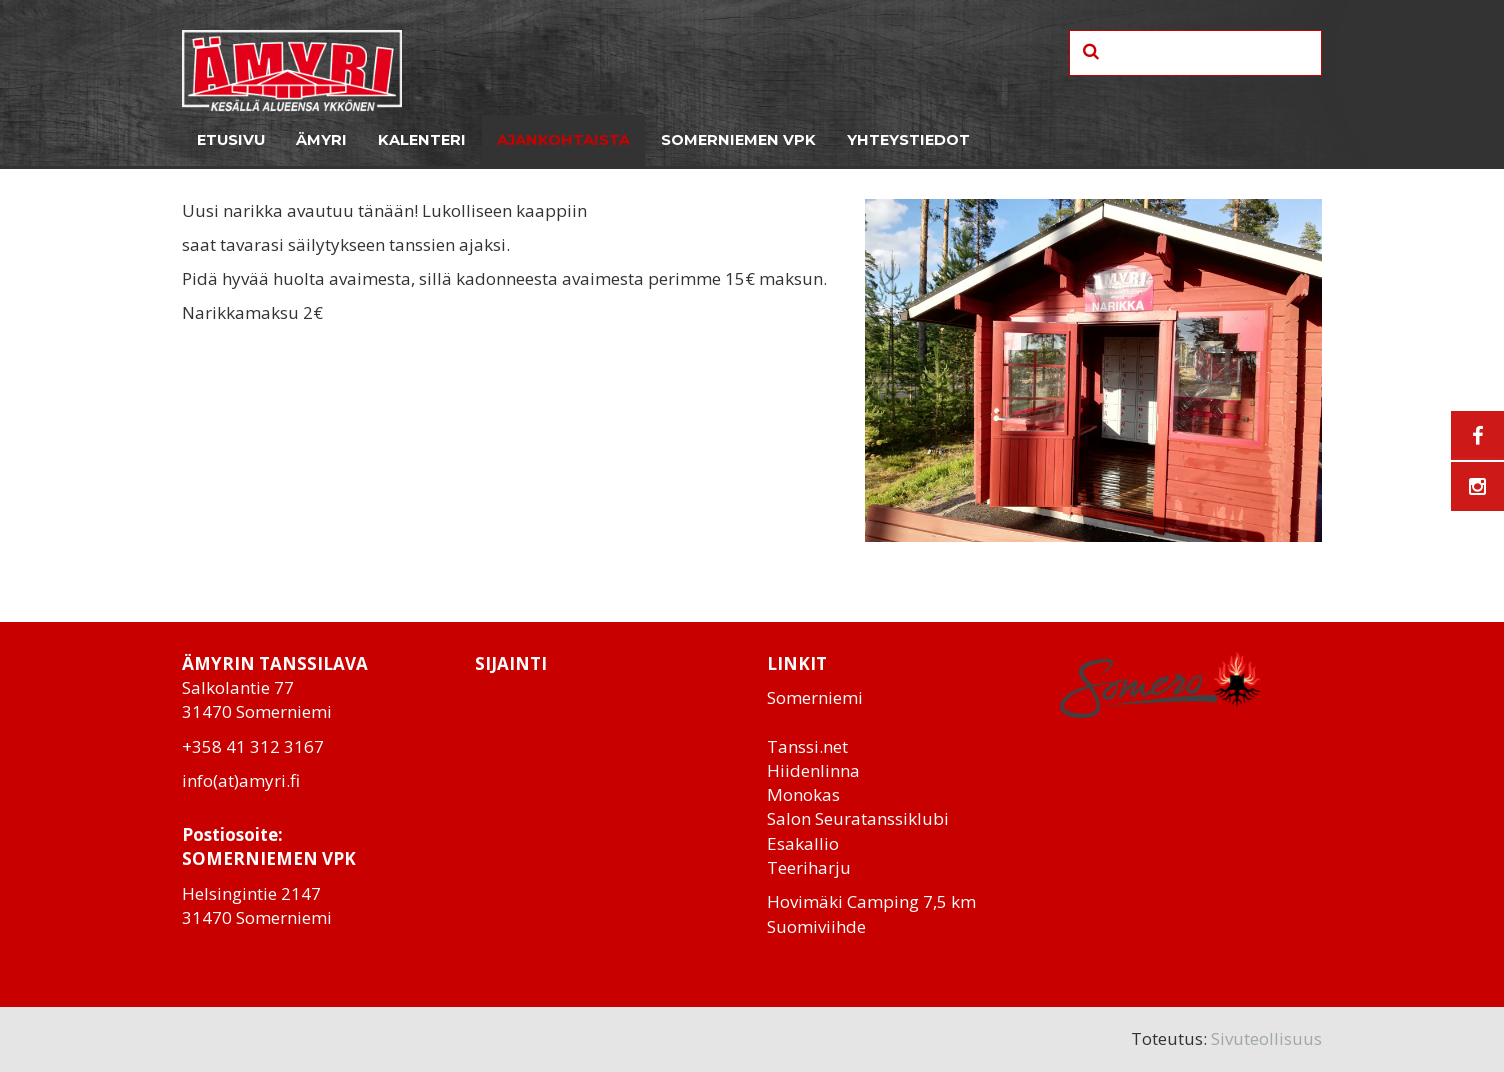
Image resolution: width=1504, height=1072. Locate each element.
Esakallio (803, 843)
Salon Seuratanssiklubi (858, 818)
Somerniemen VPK (738, 140)
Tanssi (793, 746)
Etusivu (231, 140)
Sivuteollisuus (1266, 1038)
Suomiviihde (816, 926)
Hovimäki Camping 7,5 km (871, 901)
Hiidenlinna (813, 770)
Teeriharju (809, 867)
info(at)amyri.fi (241, 780)
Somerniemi (815, 697)
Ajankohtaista (563, 140)
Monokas (803, 794)
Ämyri (321, 140)
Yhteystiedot (908, 140)
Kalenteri (422, 140)
